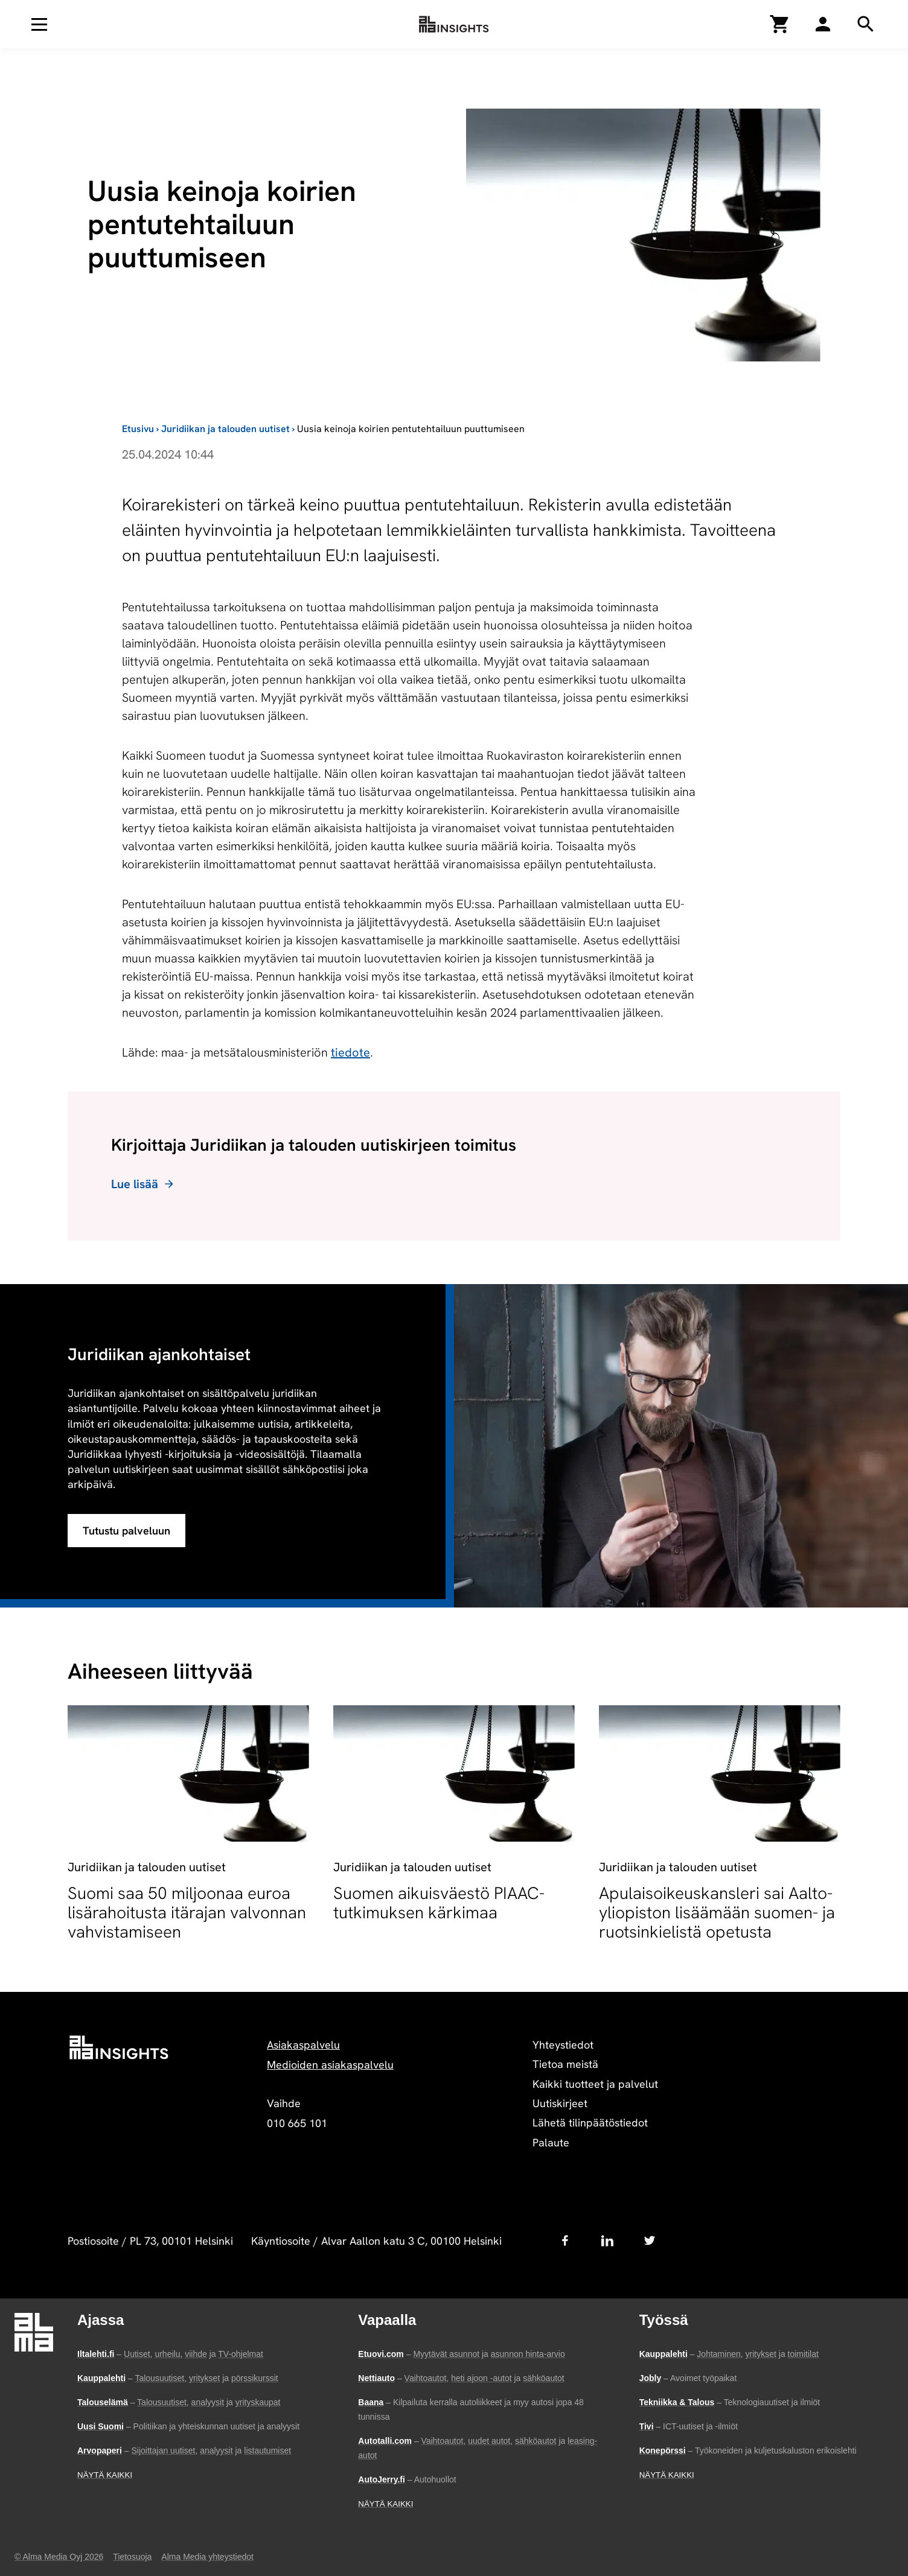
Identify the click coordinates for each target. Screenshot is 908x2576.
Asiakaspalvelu (303, 2045)
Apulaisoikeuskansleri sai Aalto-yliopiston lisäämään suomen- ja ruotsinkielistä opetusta (717, 1912)
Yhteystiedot (562, 2045)
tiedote (350, 1052)
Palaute (550, 2142)
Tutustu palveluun (126, 1531)
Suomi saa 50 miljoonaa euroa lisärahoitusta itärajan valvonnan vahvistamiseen (187, 1912)
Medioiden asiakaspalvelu (330, 2065)
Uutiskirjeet (559, 2103)
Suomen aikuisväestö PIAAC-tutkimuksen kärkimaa (439, 1902)
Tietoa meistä (565, 2064)
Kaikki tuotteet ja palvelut (595, 2084)
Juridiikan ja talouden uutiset (225, 428)
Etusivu (138, 428)
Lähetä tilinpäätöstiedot (590, 2122)
